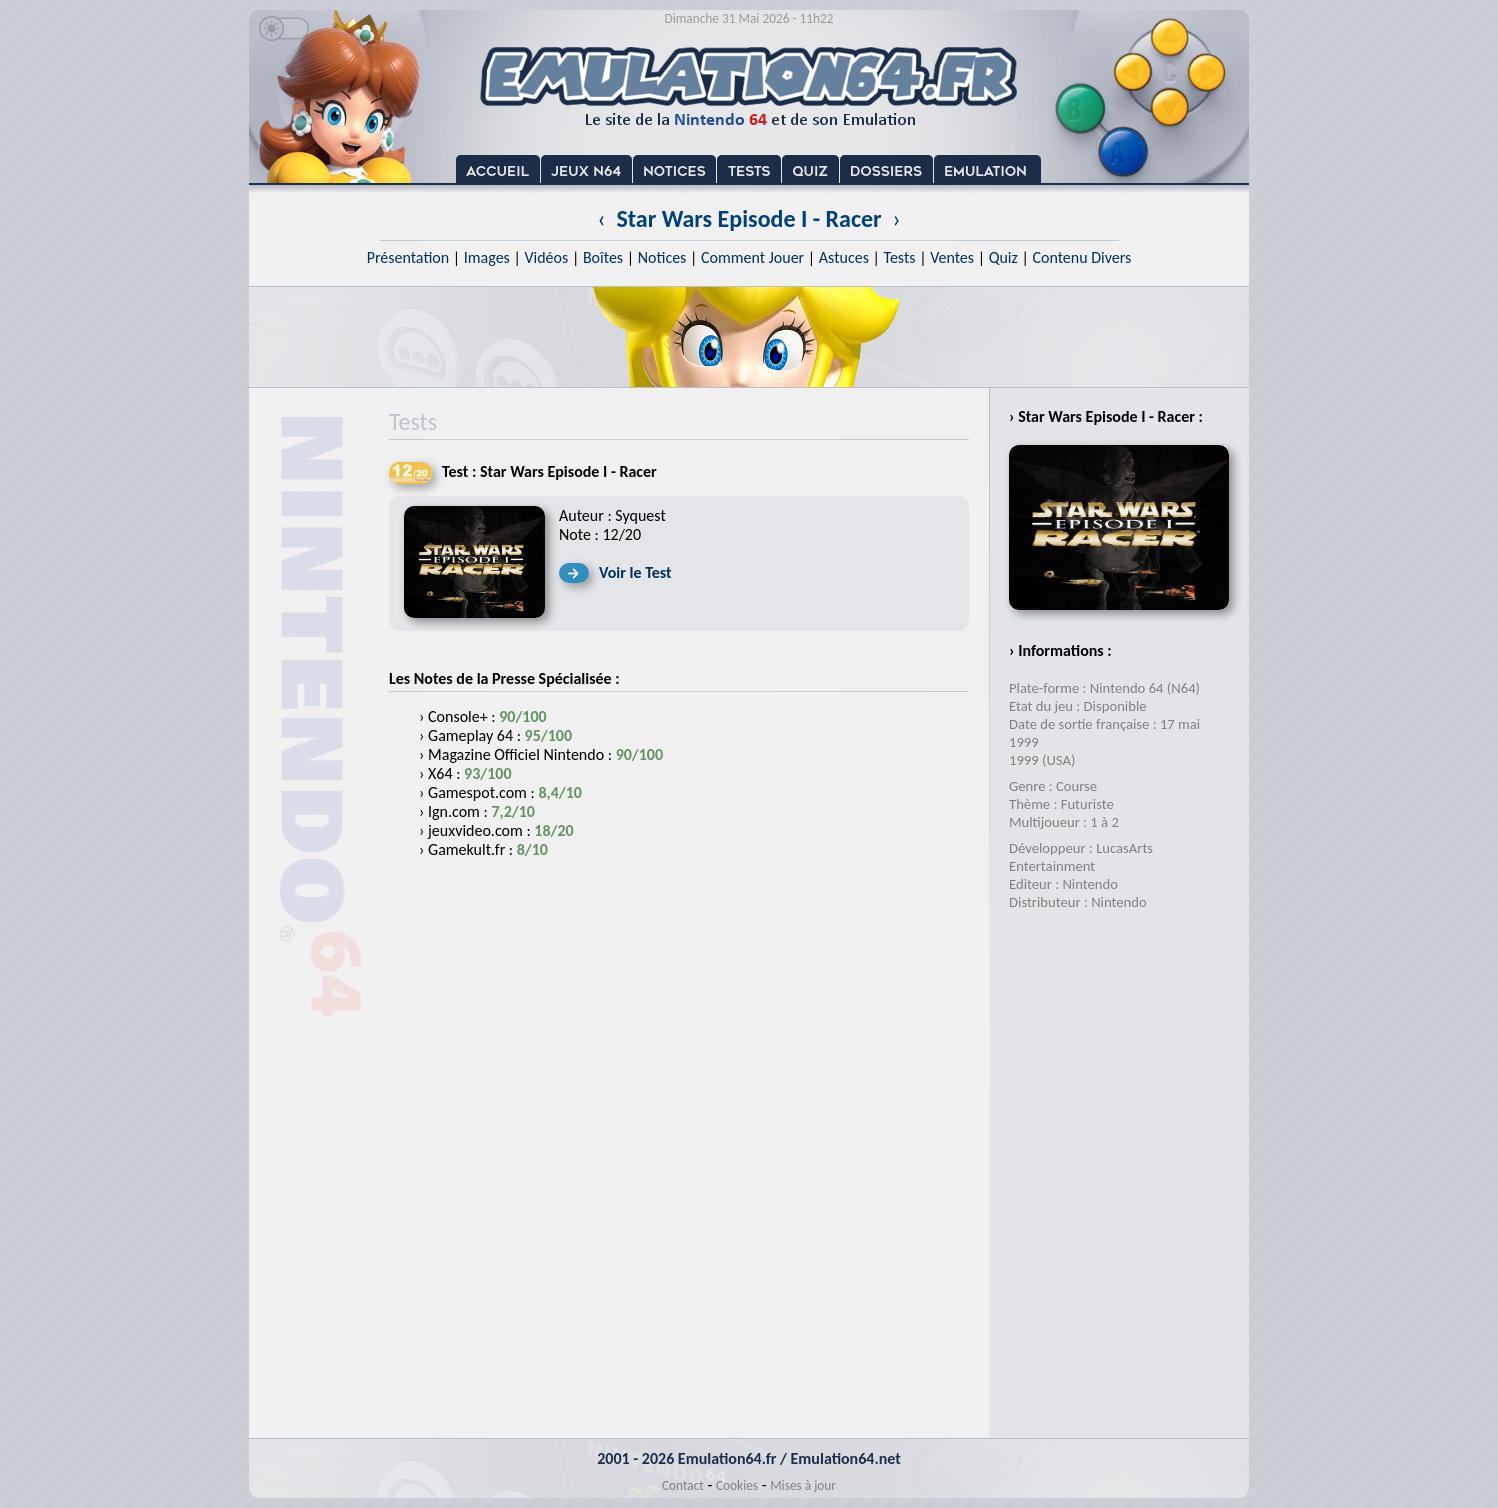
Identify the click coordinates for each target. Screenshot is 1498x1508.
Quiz (1003, 257)
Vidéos (546, 257)
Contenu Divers (1081, 257)
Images (487, 257)
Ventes (952, 257)
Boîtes (603, 257)
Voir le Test (635, 572)
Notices (662, 257)
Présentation (408, 257)
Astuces (844, 257)
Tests (900, 257)
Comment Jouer (752, 257)
